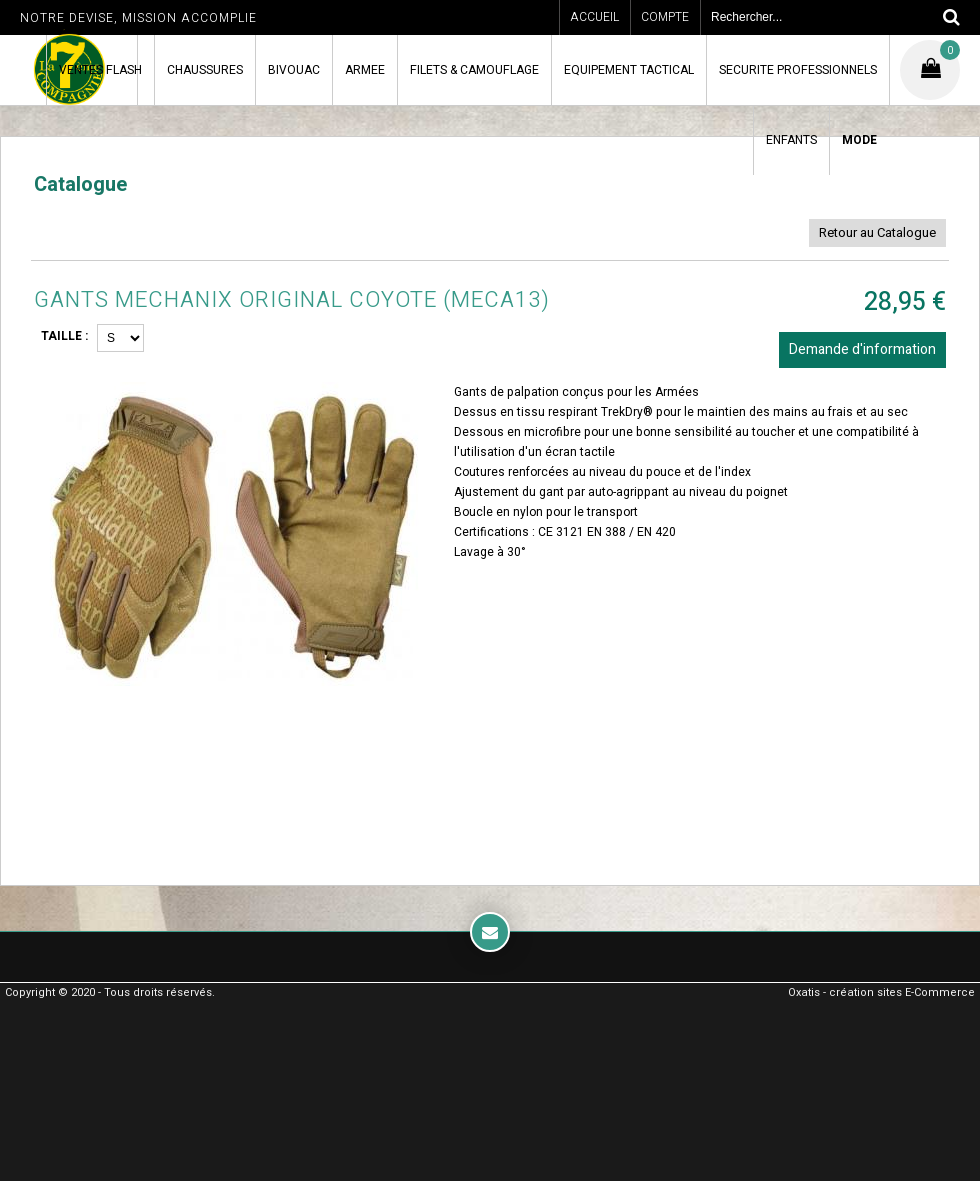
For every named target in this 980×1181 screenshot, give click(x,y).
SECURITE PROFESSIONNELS (798, 70)
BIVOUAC (294, 70)
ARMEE (365, 70)
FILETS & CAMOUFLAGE (474, 70)
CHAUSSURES (205, 70)
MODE (859, 140)
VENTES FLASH (100, 70)
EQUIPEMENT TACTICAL (629, 70)
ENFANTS (791, 140)
